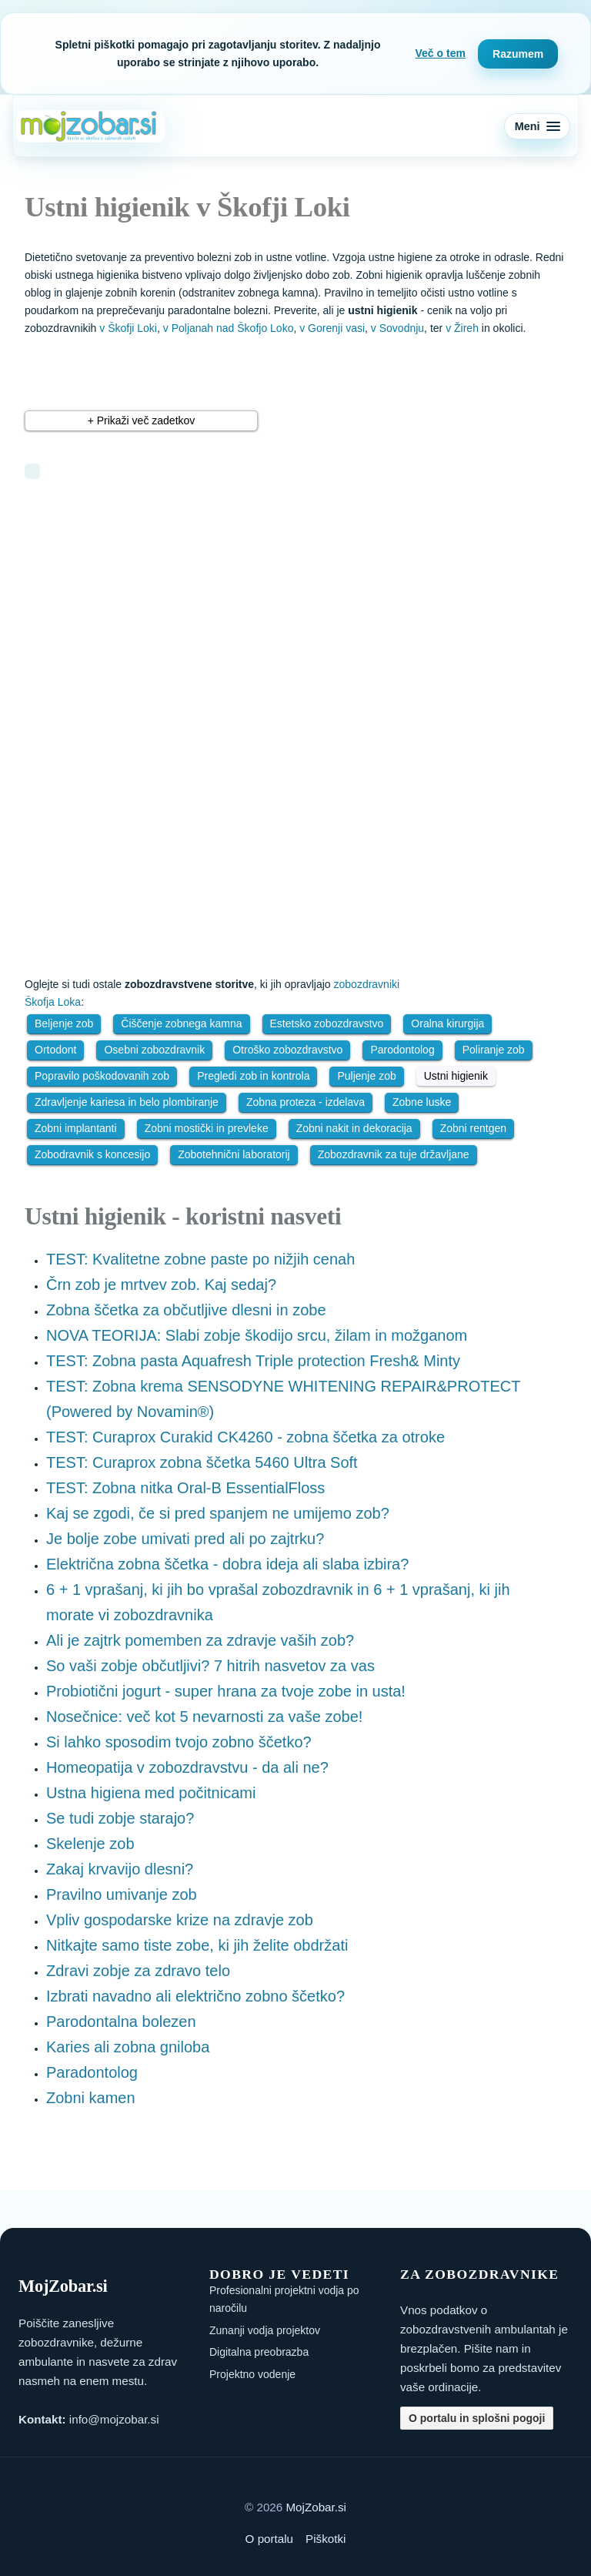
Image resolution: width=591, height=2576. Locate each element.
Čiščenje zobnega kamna (181, 1023)
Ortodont (55, 1049)
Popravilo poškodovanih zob (102, 1076)
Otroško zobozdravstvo (287, 1049)
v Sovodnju (397, 328)
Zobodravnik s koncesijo (92, 1154)
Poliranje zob (493, 1049)
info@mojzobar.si (114, 2419)
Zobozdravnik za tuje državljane (393, 1154)
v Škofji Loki (128, 328)
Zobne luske (421, 1102)
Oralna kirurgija (447, 1023)
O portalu (269, 2538)
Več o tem (441, 53)
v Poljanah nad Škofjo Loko (228, 328)
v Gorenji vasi (332, 328)
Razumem (517, 54)
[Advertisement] (228, 606)
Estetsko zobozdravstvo (327, 1023)
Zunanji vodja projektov (264, 2330)
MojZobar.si (315, 2507)
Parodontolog (402, 1049)
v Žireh (462, 328)
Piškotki (326, 2538)
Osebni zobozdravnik (154, 1049)
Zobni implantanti (76, 1128)
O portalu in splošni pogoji (477, 2418)
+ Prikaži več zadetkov (141, 420)
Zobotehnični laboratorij (234, 1154)
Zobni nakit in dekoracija (354, 1128)
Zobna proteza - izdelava (305, 1102)
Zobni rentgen (473, 1128)
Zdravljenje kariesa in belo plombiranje (127, 1102)
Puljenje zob (366, 1076)
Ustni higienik (456, 1076)
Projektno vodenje (252, 2374)
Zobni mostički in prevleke (207, 1128)
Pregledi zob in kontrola (253, 1076)
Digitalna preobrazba (259, 2352)
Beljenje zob (64, 1023)
